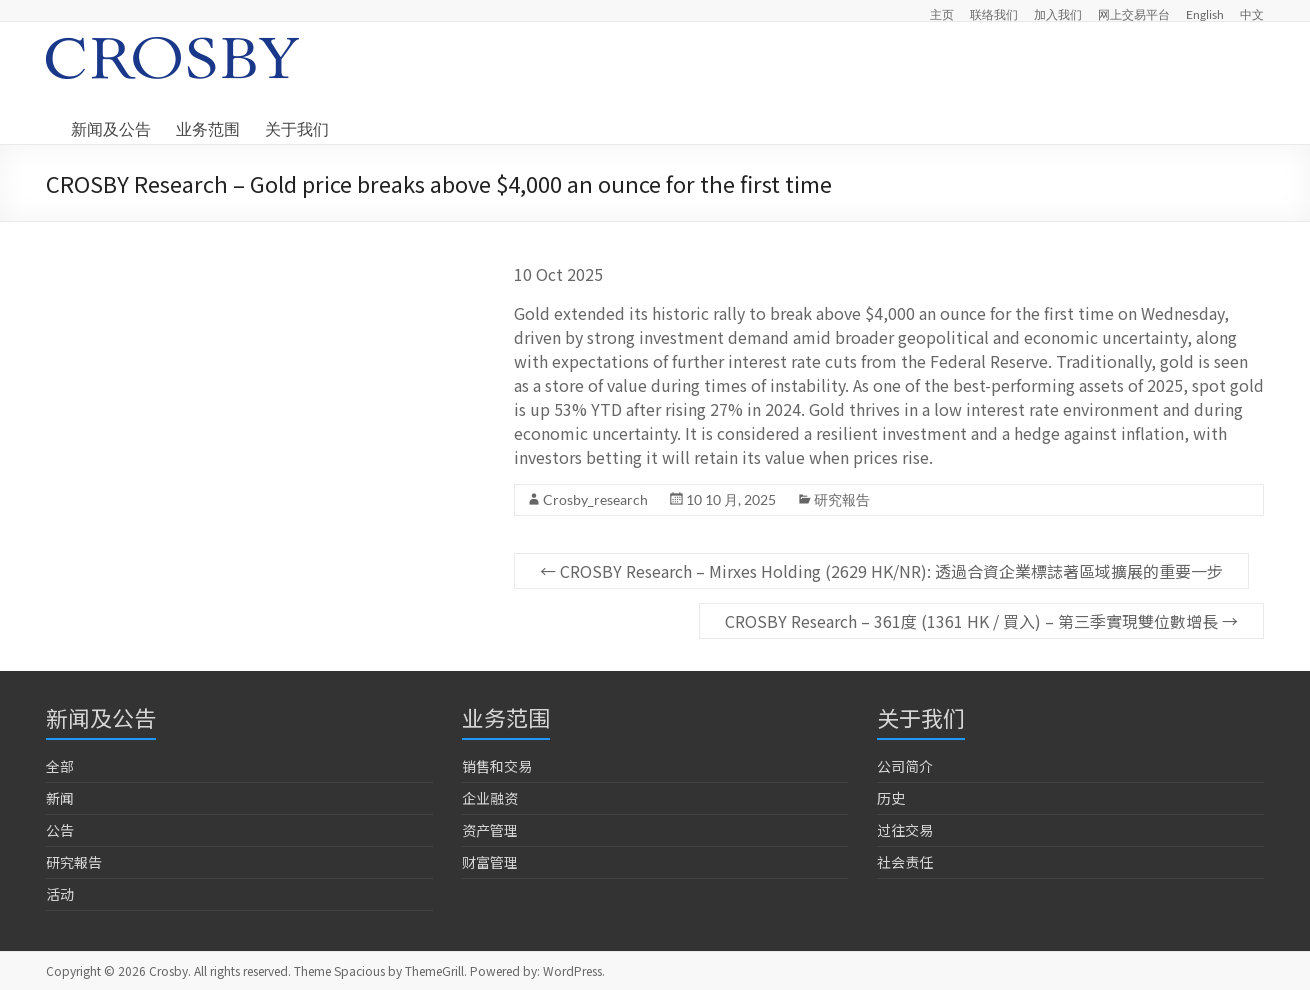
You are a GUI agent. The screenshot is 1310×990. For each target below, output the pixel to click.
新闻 (60, 798)
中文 (1252, 14)
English (1205, 14)
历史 (891, 798)
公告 (60, 830)
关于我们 (297, 128)
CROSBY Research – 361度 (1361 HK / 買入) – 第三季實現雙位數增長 (981, 621)
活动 (60, 894)
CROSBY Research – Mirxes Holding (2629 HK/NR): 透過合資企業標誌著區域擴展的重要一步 (881, 571)
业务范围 (208, 128)
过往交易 (905, 830)
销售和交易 (497, 766)
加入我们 (1058, 14)
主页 (942, 14)
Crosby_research (595, 499)
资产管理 (490, 830)
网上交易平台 (1134, 14)
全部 (60, 766)
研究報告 (842, 499)
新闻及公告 (111, 128)
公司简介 (905, 766)
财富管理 (490, 862)
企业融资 (490, 798)
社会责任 (905, 862)
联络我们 (994, 14)
